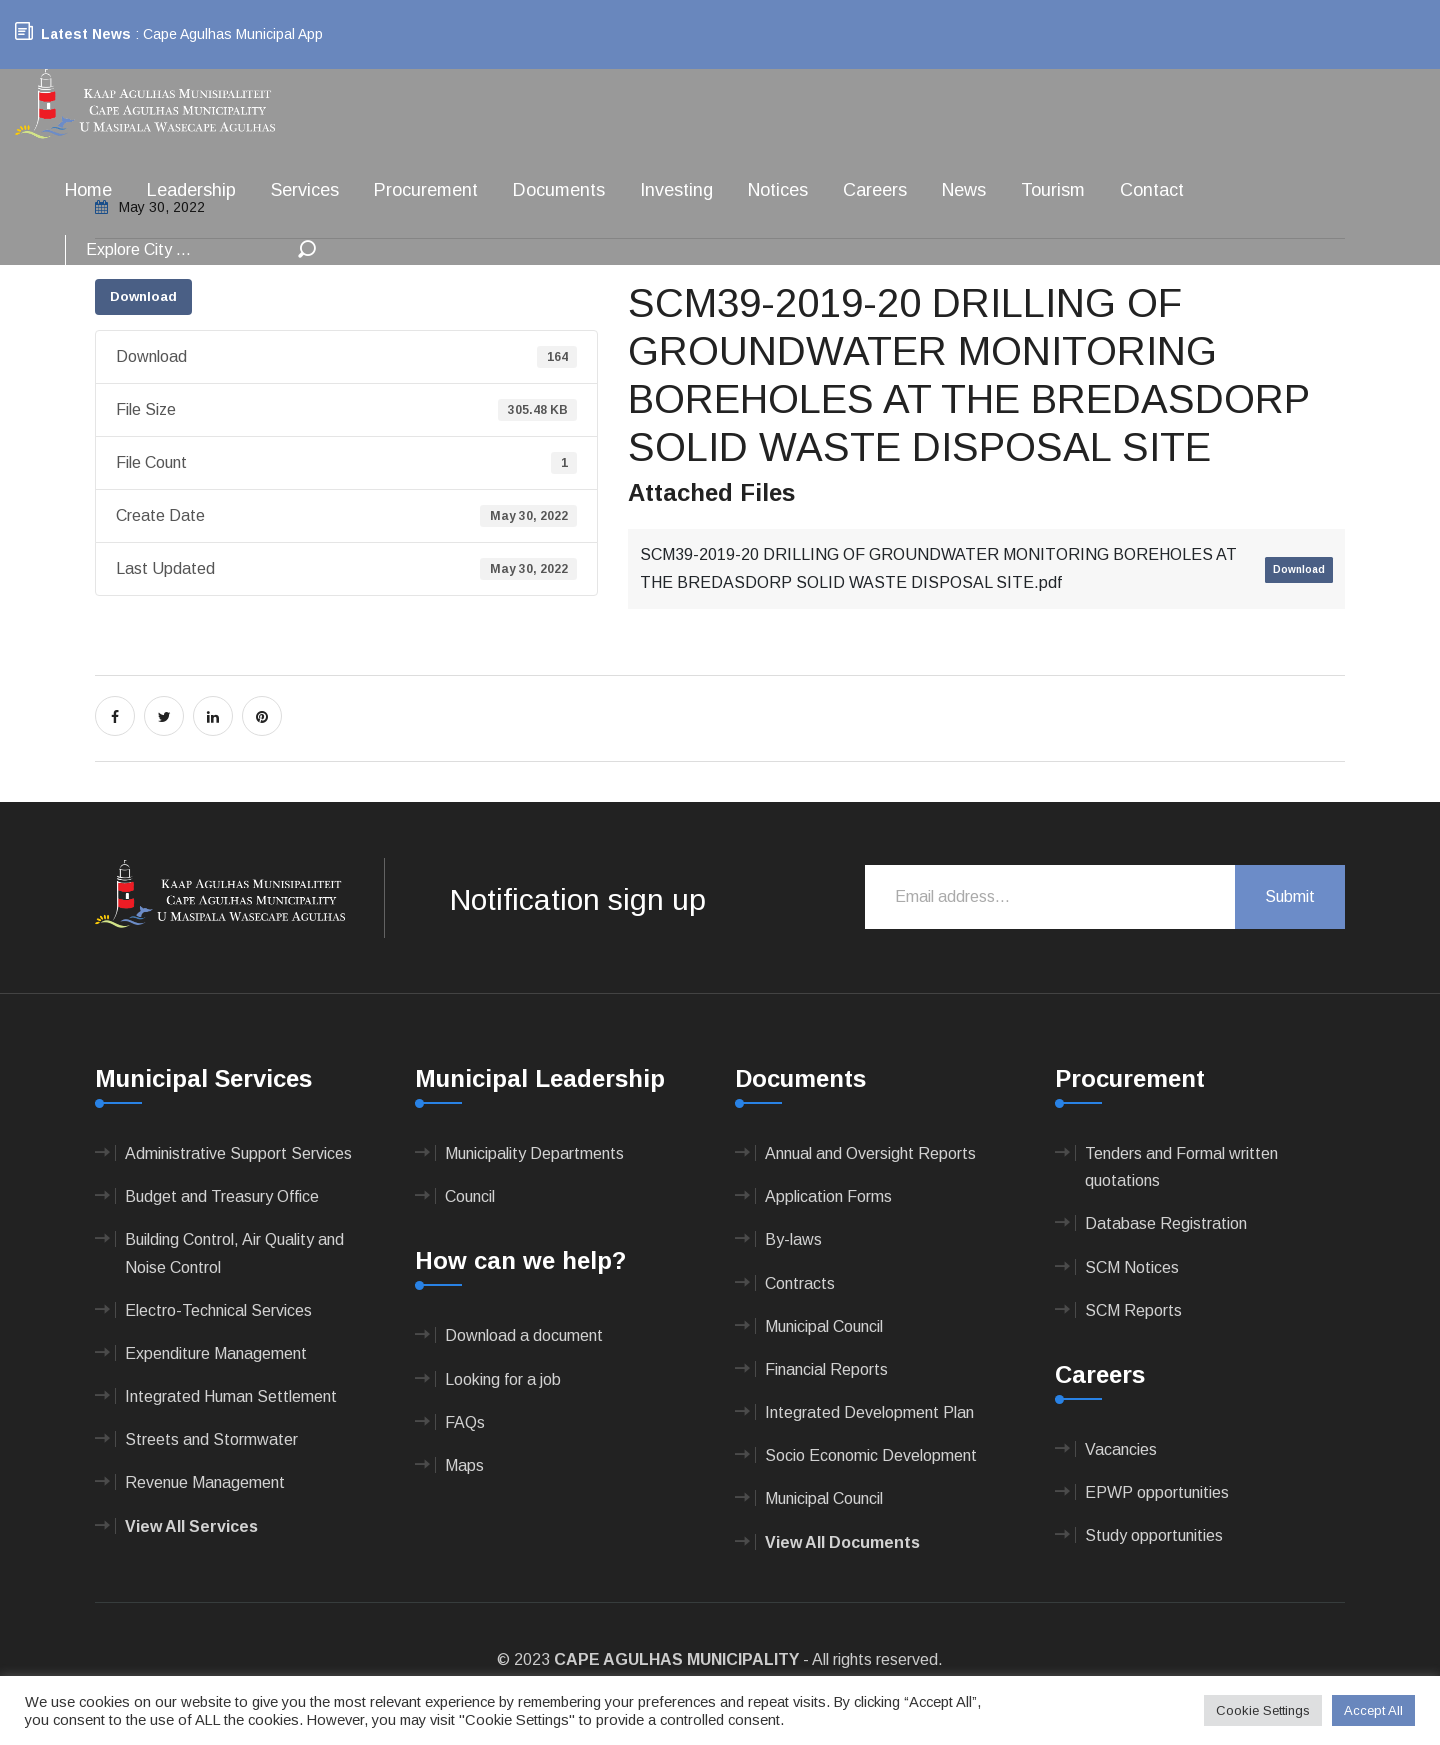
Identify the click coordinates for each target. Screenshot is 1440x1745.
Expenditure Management (216, 1353)
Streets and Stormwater (211, 1439)
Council (470, 1196)
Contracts (800, 1283)
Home (88, 190)
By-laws (793, 1239)
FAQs (465, 1422)
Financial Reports (826, 1369)
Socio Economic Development (871, 1455)
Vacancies (1121, 1449)
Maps (464, 1465)
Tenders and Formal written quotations (1181, 1167)
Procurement (426, 190)
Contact (1152, 190)
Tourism (1053, 190)
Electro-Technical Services (218, 1310)
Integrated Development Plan (869, 1412)
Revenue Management (205, 1482)
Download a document (524, 1335)
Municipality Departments (534, 1153)
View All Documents (842, 1542)
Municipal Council (824, 1326)
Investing (676, 190)
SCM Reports (1133, 1310)
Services (305, 190)
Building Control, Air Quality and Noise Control (234, 1253)
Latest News (86, 34)
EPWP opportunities (1157, 1492)
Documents (559, 190)
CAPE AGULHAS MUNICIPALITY (676, 1659)
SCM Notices (1132, 1267)
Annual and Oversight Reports (870, 1153)
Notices (778, 190)
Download (143, 296)
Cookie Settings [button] (1263, 1710)
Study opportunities (1154, 1535)
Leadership (191, 190)
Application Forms (828, 1196)
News (964, 190)
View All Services (191, 1526)
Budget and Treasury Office (222, 1196)
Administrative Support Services (238, 1153)
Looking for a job (503, 1379)
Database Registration (1166, 1223)
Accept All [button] (1373, 1710)
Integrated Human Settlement (231, 1396)
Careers (875, 190)
